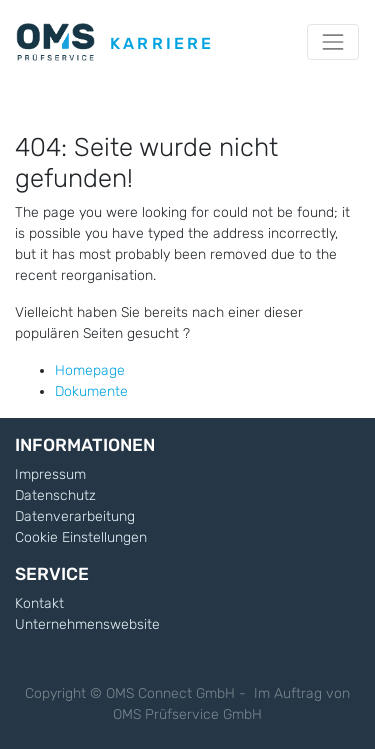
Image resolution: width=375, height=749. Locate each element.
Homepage (90, 370)
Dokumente (91, 391)
